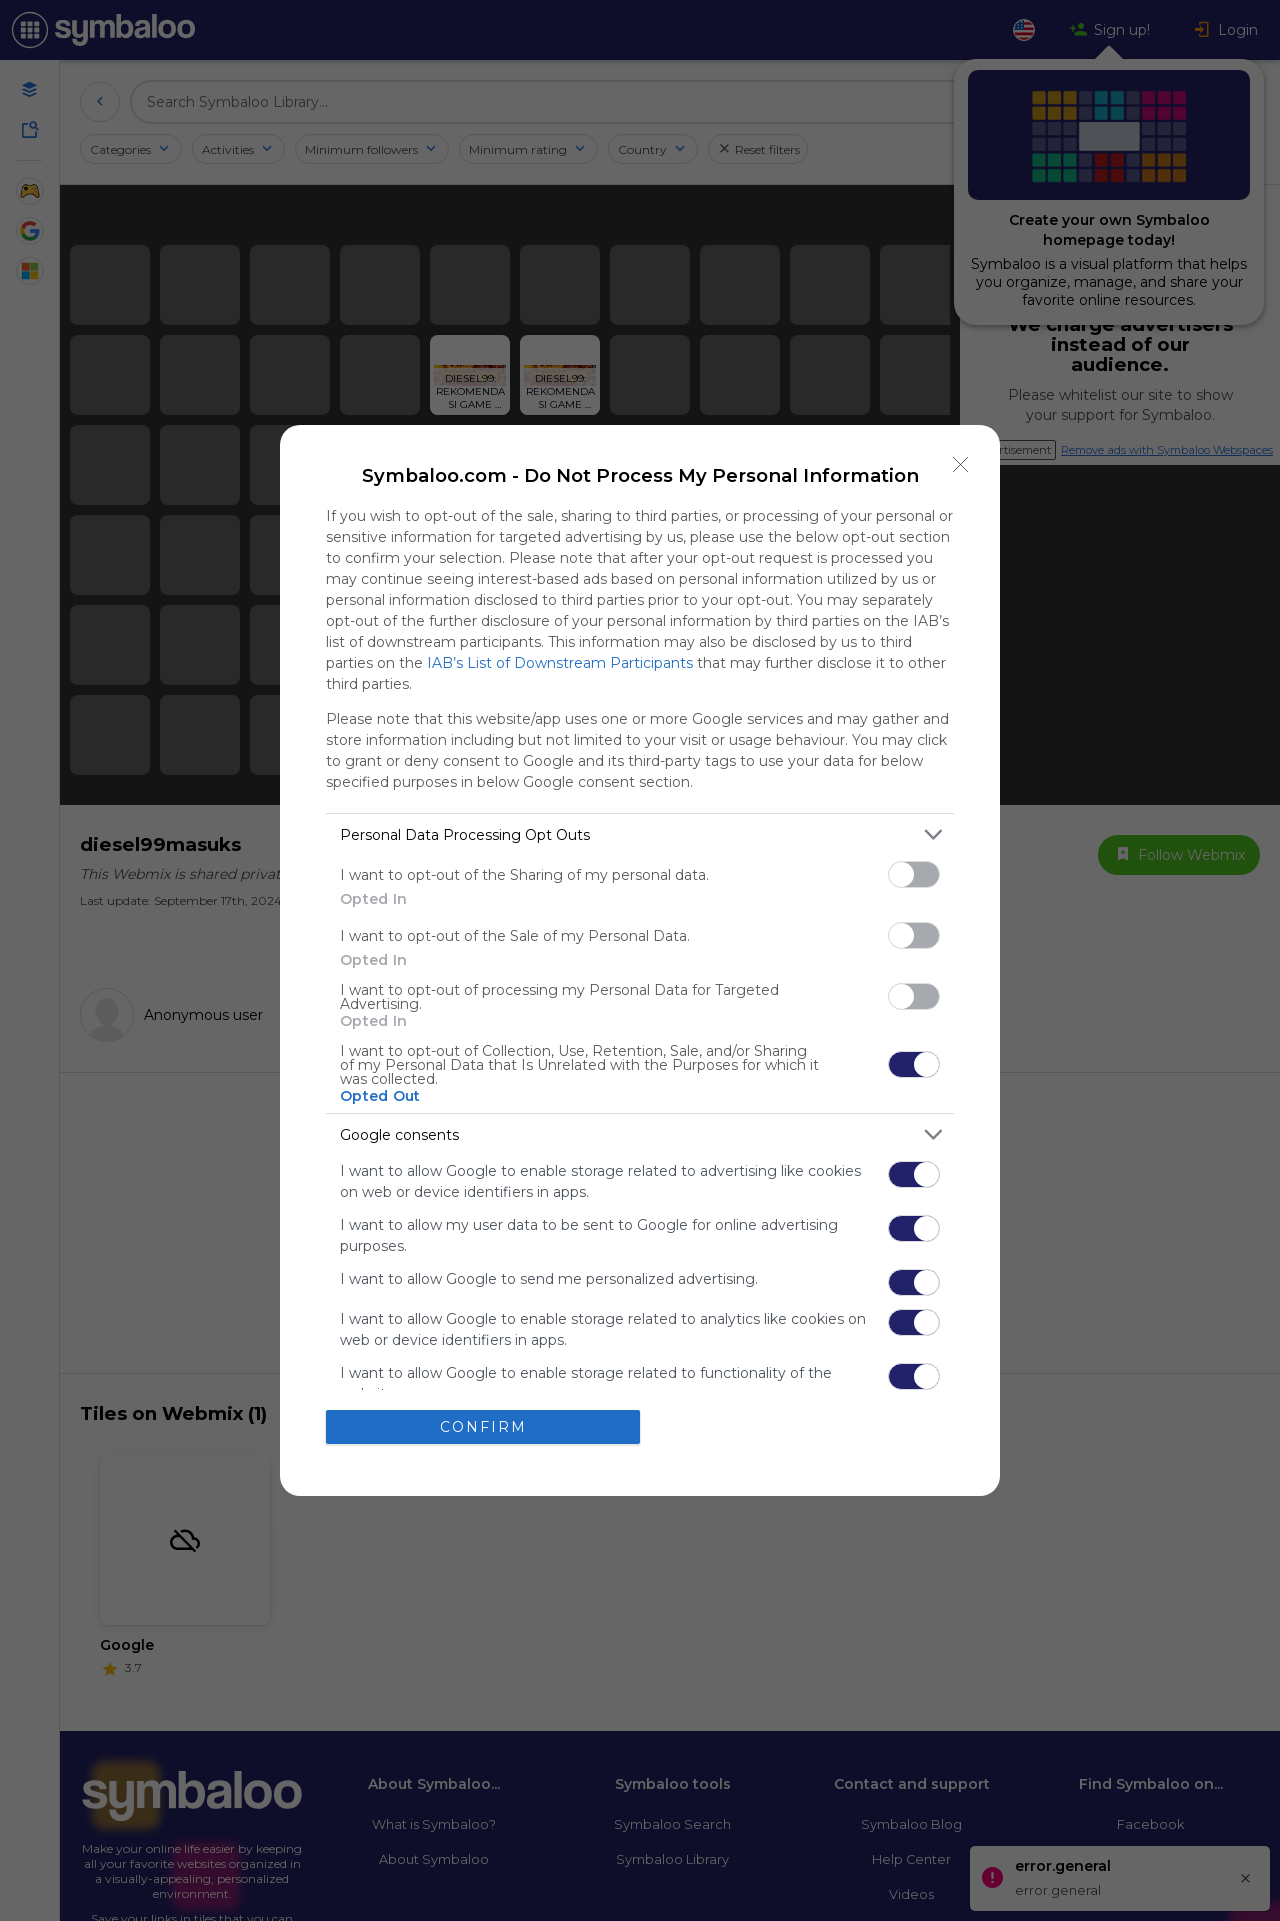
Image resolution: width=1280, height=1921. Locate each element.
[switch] (914, 874)
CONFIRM (483, 1427)
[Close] (961, 464)
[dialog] (640, 960)
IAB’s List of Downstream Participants (560, 663)
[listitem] (640, 834)
